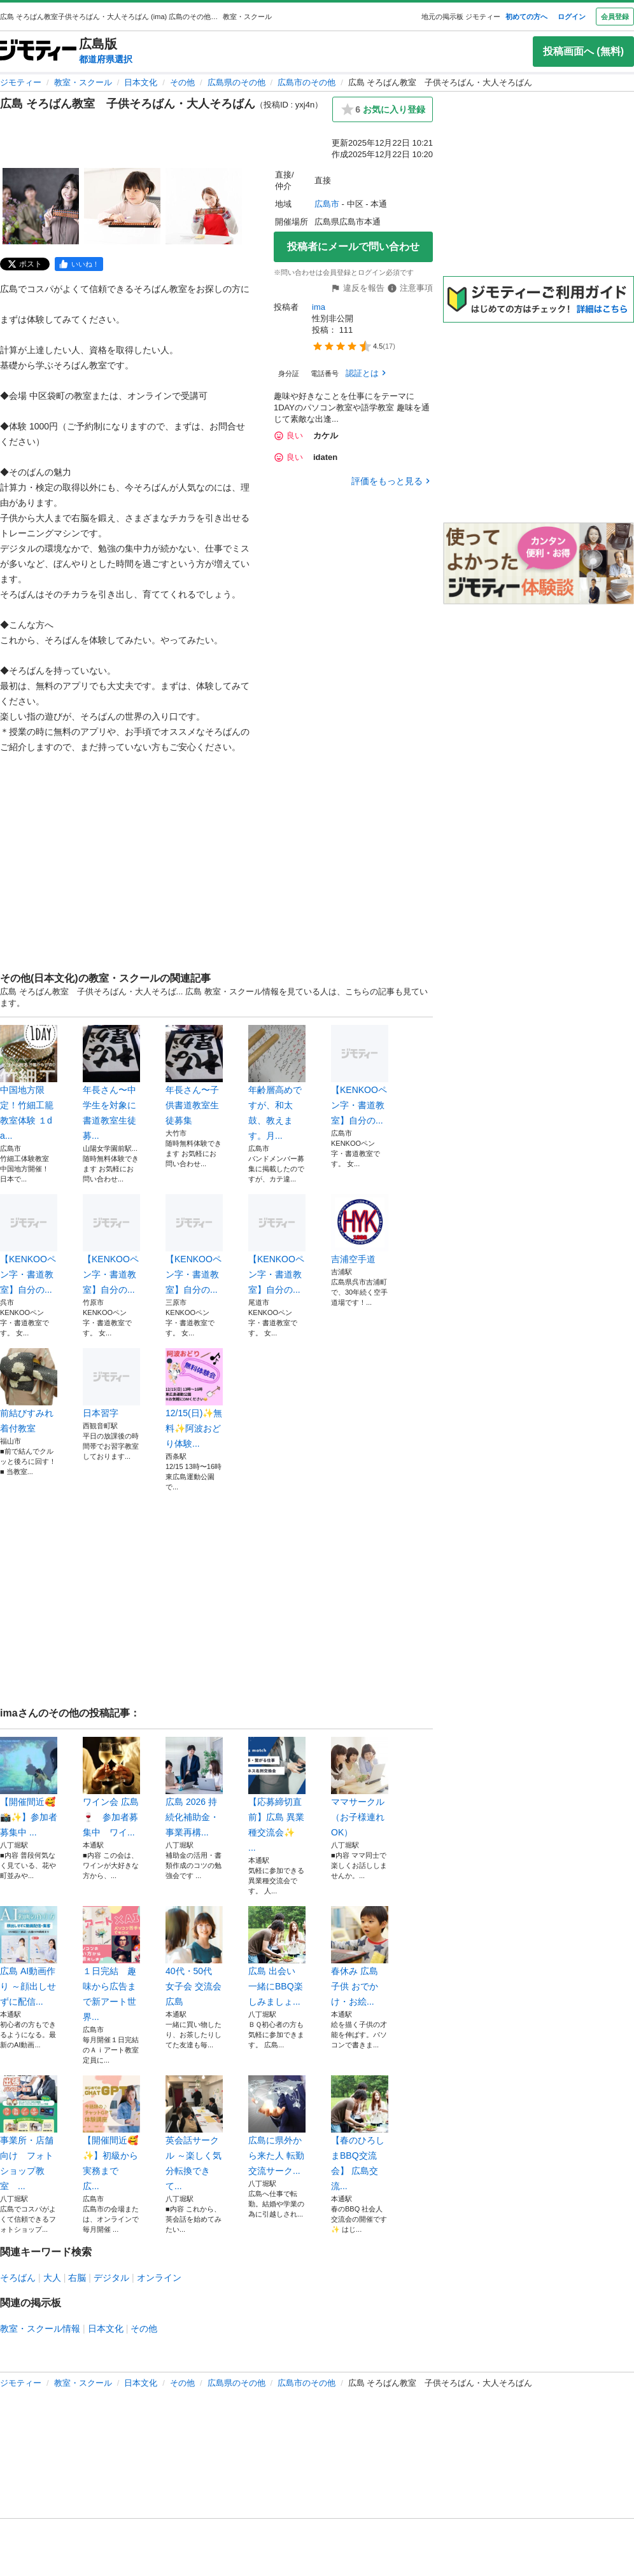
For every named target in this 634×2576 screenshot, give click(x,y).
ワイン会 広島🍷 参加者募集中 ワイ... (111, 1787)
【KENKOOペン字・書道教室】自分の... (359, 1075)
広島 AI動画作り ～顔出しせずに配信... (28, 1956)
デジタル (111, 2278)
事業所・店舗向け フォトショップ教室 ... (28, 2133)
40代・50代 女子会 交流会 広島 (194, 1956)
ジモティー (20, 82)
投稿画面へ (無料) (583, 51)
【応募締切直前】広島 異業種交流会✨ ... (277, 1795)
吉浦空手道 (359, 1229)
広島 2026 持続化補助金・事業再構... (194, 1787)
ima (318, 307)
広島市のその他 (306, 82)
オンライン (159, 2278)
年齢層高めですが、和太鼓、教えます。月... (277, 1083)
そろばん (18, 2278)
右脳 (77, 2278)
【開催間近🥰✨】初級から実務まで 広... (111, 2133)
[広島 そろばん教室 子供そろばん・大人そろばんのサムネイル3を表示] (203, 206)
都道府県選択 (105, 59)
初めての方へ (526, 16)
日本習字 (111, 1383)
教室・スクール (83, 82)
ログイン (572, 16)
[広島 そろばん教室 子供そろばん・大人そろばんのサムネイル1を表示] (40, 206)
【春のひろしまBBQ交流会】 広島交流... (359, 2133)
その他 (182, 82)
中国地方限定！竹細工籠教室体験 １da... (28, 1083)
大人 (52, 2278)
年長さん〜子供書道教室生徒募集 (194, 1075)
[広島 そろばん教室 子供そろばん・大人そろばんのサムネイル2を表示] (122, 206)
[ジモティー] (38, 51)
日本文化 (140, 82)
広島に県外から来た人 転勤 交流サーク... (277, 2125)
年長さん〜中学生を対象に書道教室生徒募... (111, 1083)
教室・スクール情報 (40, 2328)
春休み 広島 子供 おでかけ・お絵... (359, 1956)
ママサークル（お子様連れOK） (359, 1787)
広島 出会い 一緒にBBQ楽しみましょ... (277, 1956)
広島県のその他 (236, 82)
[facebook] (79, 264)
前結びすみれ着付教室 (28, 1390)
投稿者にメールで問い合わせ (353, 246)
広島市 (326, 204)
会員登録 (615, 16)
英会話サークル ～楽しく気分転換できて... (194, 2133)
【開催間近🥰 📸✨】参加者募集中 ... (28, 1787)
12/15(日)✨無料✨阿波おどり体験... (194, 1398)
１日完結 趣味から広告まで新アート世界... (111, 1964)
